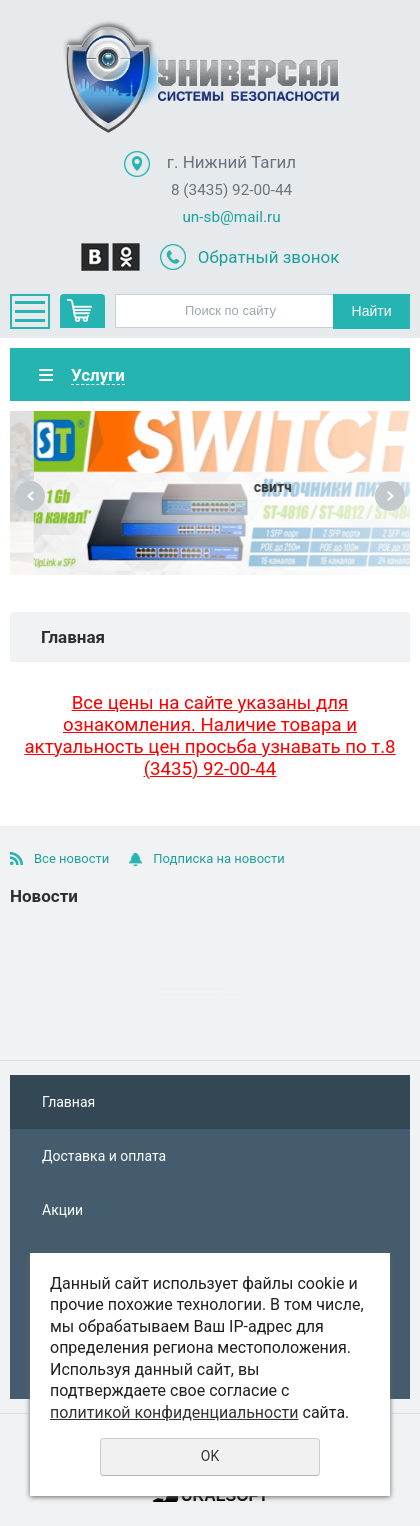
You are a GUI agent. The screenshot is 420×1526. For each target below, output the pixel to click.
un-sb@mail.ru (231, 217)
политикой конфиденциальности (174, 1412)
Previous (30, 496)
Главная (68, 1102)
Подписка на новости (218, 858)
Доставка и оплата (104, 1156)
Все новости (71, 858)
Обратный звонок (269, 257)
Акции (62, 1210)
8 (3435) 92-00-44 (231, 190)
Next (390, 496)
